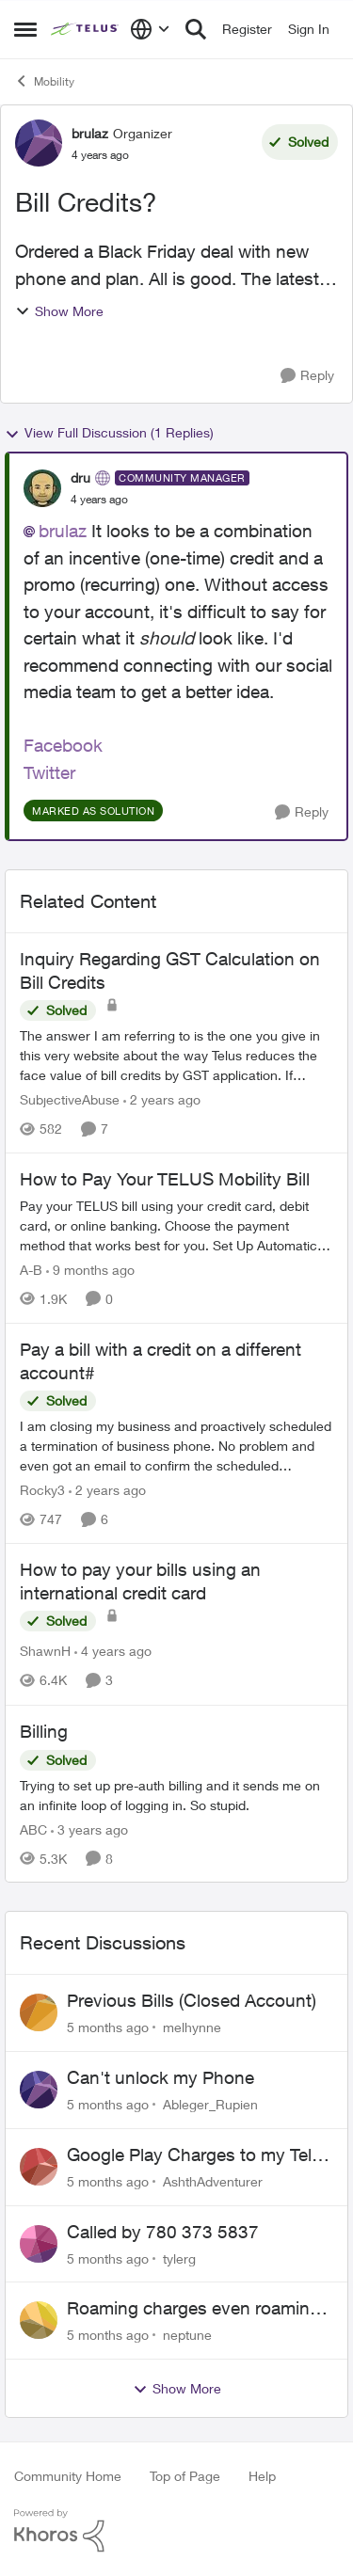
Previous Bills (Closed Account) (191, 2000)
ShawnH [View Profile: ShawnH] (45, 1652)
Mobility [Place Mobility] (44, 80)
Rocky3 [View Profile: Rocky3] (42, 1490)
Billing (44, 1731)
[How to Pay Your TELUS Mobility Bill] (176, 1225)
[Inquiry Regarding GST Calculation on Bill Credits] (176, 1055)
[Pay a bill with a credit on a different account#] (176, 1445)
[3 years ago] (89, 1828)
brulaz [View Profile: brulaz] (90, 133)
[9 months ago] (90, 1270)
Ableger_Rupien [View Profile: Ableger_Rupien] (210, 2104)
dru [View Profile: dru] (80, 477)
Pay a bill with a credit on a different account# (160, 1361)
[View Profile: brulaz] (38, 143)
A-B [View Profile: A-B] (31, 1270)
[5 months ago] (108, 2027)
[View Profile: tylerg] (38, 2244)
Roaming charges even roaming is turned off (193, 2309)
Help (262, 2476)
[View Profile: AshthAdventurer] (38, 2167)
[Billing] (176, 1794)
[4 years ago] (113, 1652)
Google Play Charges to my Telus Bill (199, 2155)
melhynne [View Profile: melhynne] (192, 2027)
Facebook (63, 745)
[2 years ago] (162, 1099)
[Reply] (307, 376)
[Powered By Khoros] (176, 2530)
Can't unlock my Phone (160, 2077)
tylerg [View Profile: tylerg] (179, 2258)
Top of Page (185, 2476)
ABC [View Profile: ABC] (33, 1829)
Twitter (49, 772)
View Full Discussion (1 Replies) (109, 432)
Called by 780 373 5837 (163, 2231)
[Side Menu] (25, 29)
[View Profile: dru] (42, 488)
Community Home (67, 2476)
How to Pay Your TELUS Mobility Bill (165, 1179)
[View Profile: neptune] (38, 2320)
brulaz (63, 530)
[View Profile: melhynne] (38, 2012)
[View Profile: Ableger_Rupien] (38, 2089)
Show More (59, 311)
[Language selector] (150, 29)
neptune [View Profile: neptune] (187, 2335)
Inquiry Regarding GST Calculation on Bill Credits (170, 970)
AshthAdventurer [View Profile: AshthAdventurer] (213, 2181)
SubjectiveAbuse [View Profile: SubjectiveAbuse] (70, 1099)
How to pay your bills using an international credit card (140, 1581)
